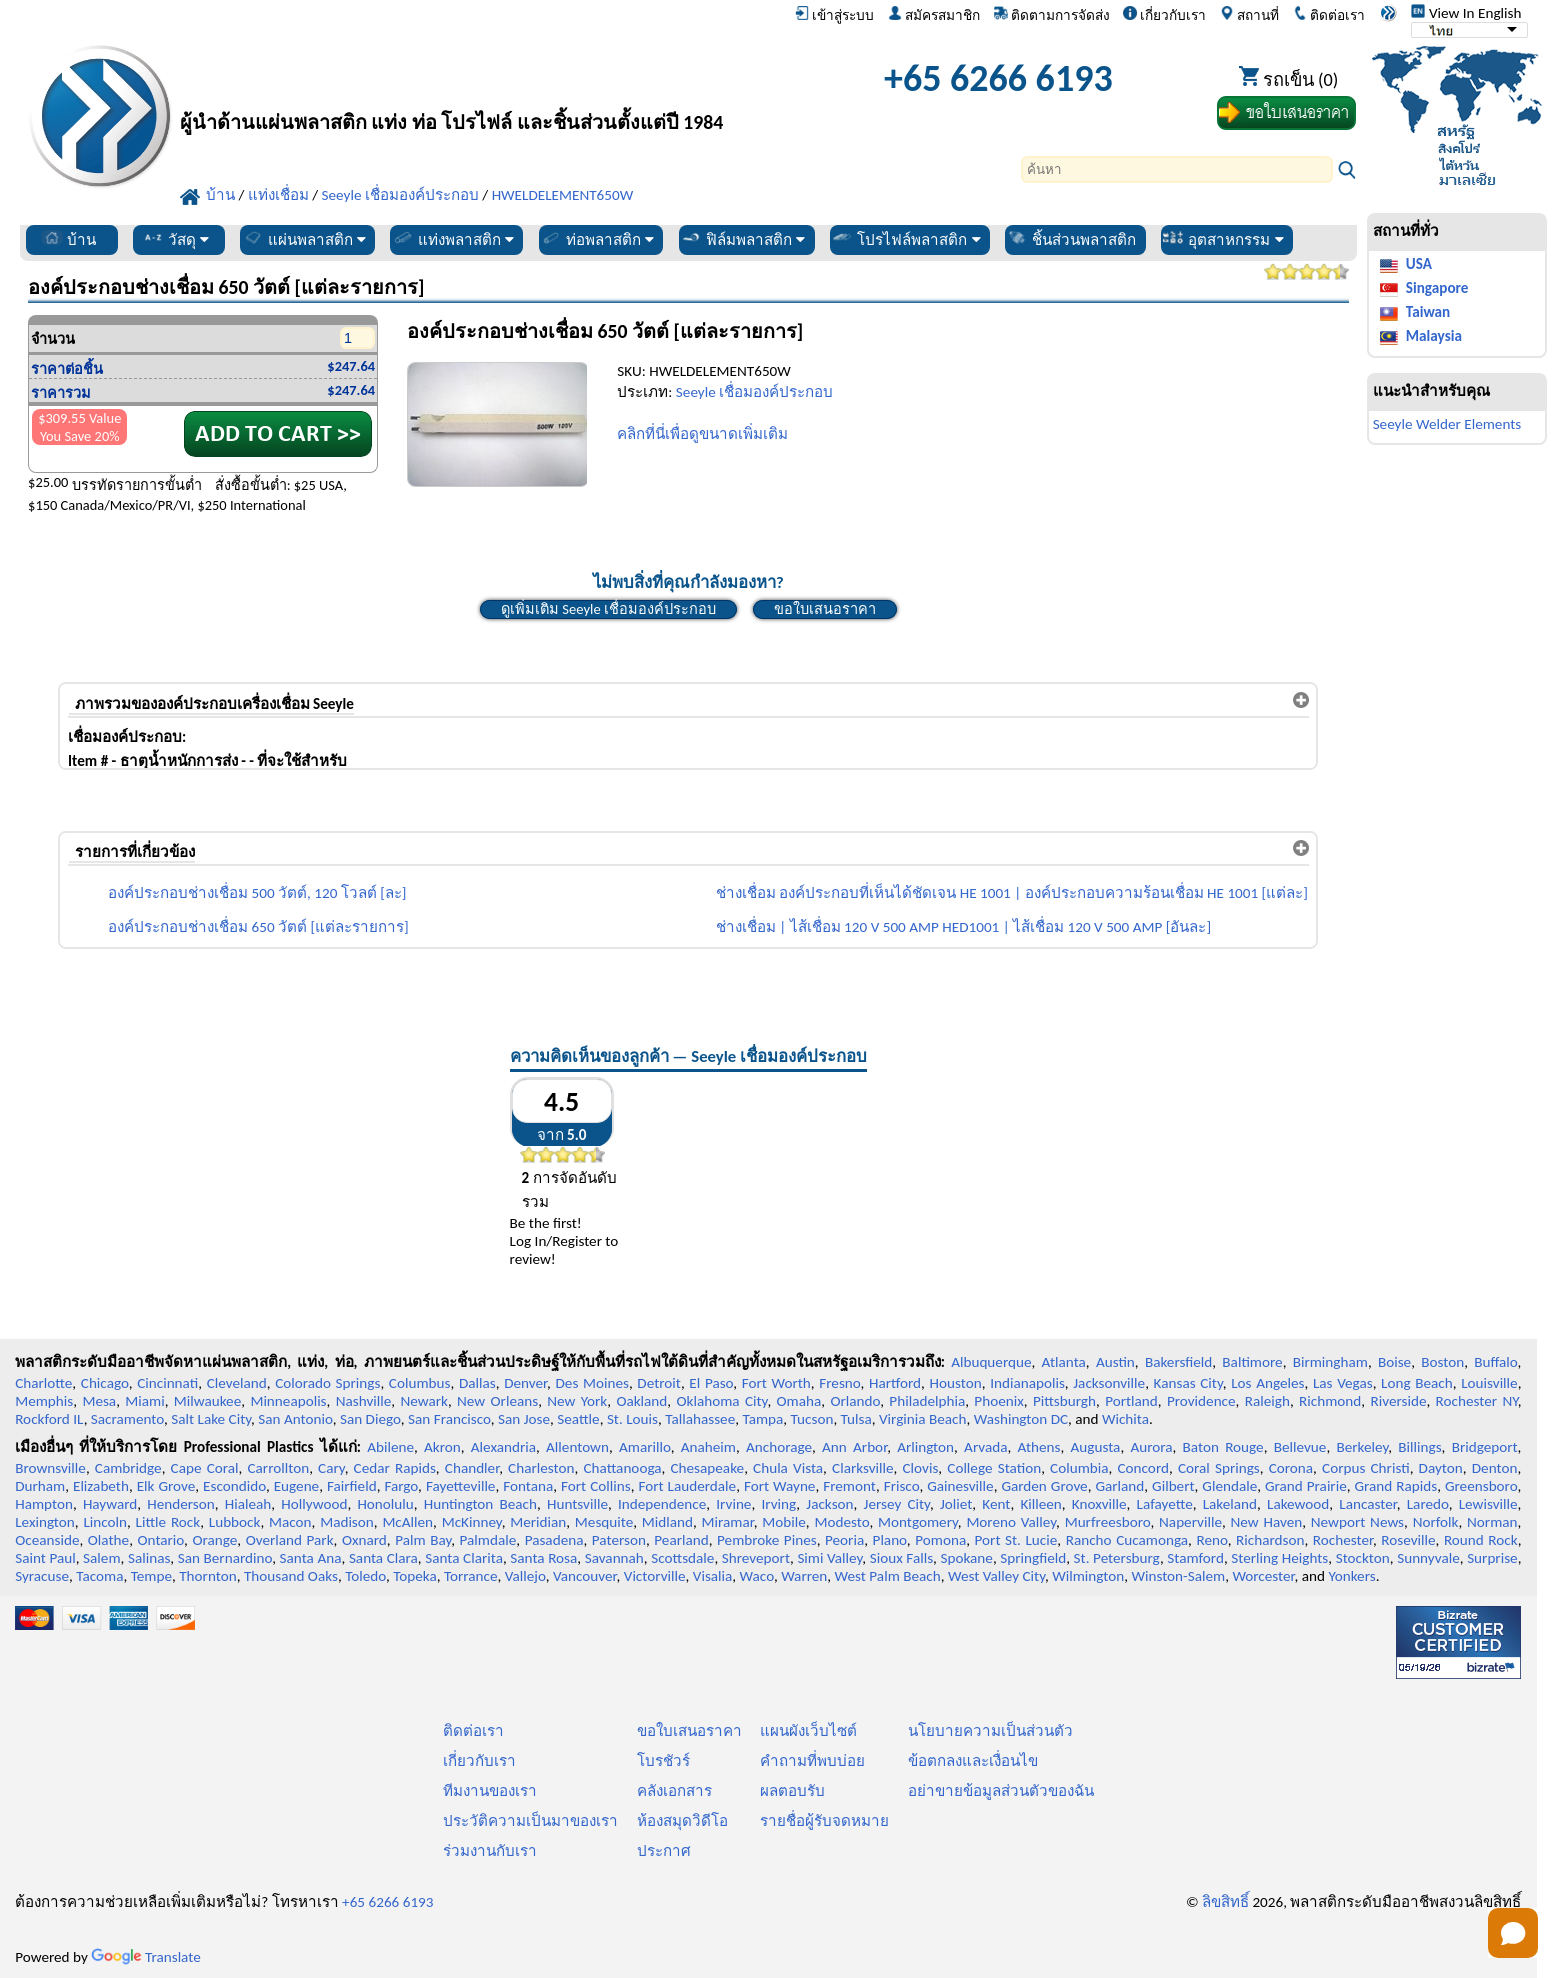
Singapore (1437, 288)
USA (1419, 264)
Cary (331, 1468)
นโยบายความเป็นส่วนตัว (990, 1731)
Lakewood (1298, 1504)
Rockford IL (49, 1419)
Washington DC (1021, 1419)
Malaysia (1434, 336)
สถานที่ (1249, 15)
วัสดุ (175, 239)
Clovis (921, 1468)
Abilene (390, 1447)
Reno (1211, 1540)
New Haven (1267, 1522)
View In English (1466, 13)
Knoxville (1099, 1504)
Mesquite (604, 1522)
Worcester (1263, 1576)
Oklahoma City (721, 1401)
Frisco (902, 1486)
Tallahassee (700, 1419)
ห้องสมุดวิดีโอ (682, 1821)
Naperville (1190, 1522)
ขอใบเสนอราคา (825, 609)
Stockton (1363, 1558)
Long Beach (1417, 1383)
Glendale (1229, 1486)
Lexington (45, 1522)
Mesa (99, 1401)
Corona (1291, 1468)
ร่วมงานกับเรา (490, 1851)
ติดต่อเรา (1329, 15)
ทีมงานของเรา (490, 1791)
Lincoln (105, 1522)
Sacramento (127, 1419)
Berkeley (1362, 1447)
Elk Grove (166, 1486)
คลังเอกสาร (674, 1791)
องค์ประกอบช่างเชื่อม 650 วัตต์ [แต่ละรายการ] (258, 927)
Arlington (925, 1447)
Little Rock (168, 1522)
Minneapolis (288, 1401)
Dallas (477, 1383)
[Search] (1177, 169)
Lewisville (1488, 1504)
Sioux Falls (901, 1558)
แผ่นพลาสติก (304, 239)
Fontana (528, 1486)
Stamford (1195, 1558)
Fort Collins (596, 1486)
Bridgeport (1485, 1447)
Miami (144, 1401)
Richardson (1270, 1540)
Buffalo (1495, 1362)
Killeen (1040, 1504)
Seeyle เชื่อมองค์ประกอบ (754, 392)
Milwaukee (207, 1401)
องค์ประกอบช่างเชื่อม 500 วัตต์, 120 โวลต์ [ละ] (257, 893)
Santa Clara (383, 1558)
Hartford (895, 1383)
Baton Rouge (1223, 1447)
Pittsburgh (1064, 1401)
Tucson (812, 1419)
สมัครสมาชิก (934, 15)
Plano (890, 1540)
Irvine (733, 1504)
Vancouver (585, 1576)
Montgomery (918, 1522)
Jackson (829, 1504)
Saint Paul (45, 1558)
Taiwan (1428, 312)
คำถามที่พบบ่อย (812, 1761)
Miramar (728, 1522)
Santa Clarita (464, 1558)
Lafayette (1165, 1504)
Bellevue (1300, 1447)
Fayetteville (461, 1486)
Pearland (681, 1540)
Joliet (956, 1504)
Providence (1201, 1401)
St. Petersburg (1117, 1558)
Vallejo (525, 1576)
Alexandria (503, 1447)
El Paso (711, 1383)
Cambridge (128, 1468)
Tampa (762, 1419)
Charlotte (43, 1383)
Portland (1131, 1401)
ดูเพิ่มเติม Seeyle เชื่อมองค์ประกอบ (608, 609)
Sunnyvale (1428, 1558)
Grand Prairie (1306, 1486)
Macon (290, 1522)
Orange (214, 1540)
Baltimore (1252, 1362)
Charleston (541, 1468)
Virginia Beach (923, 1419)
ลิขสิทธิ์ (1225, 1902)
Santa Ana (311, 1558)
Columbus (420, 1383)
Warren (804, 1576)
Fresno (839, 1383)
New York (577, 1401)
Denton (1495, 1468)
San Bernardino (225, 1558)
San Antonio (295, 1419)
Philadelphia (927, 1401)
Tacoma (99, 1576)
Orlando (855, 1401)
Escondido (234, 1486)
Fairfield (352, 1486)
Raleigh (1267, 1401)
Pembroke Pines (767, 1540)
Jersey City (897, 1504)
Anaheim (708, 1447)
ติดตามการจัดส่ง (1052, 15)
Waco (757, 1576)
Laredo (1428, 1504)
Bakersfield (1178, 1362)
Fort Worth (776, 1383)
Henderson (181, 1504)
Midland (667, 1522)
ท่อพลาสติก (597, 239)
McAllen (407, 1522)
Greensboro (1481, 1486)
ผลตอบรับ (792, 1791)
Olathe (108, 1540)
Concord (1142, 1468)
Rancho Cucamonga (1127, 1540)
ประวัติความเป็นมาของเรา (530, 1821)
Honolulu (385, 1504)
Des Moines (591, 1383)
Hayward (110, 1504)
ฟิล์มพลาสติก (742, 239)
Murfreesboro (1108, 1522)
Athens (1039, 1447)
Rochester (1343, 1540)
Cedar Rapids (395, 1468)
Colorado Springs (327, 1383)
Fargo (401, 1486)
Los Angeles (1267, 1383)
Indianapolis (1027, 1383)
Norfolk (1436, 1522)
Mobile (784, 1522)
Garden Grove (1044, 1486)
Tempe (151, 1576)
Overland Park (290, 1540)
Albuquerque (991, 1362)
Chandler (472, 1468)
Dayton (1441, 1468)
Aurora (1151, 1447)
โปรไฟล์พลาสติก (905, 239)
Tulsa (856, 1419)
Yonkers (1351, 1576)
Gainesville (960, 1486)
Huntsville (577, 1504)
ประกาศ (664, 1851)
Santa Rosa (543, 1558)
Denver (525, 1383)
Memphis (44, 1401)
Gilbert (1173, 1486)
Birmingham (1330, 1362)
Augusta (1096, 1447)
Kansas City (1188, 1383)
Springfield (1033, 1558)
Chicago (105, 1383)
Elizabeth (101, 1486)
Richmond (1330, 1401)
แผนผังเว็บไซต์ (808, 1731)
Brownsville (50, 1468)
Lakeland (1230, 1504)
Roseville (1408, 1540)
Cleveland (237, 1383)
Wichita (1125, 1419)
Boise (1394, 1362)
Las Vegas (1343, 1383)
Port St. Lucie (1016, 1540)
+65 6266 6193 (998, 78)
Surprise (1492, 1558)
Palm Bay (423, 1540)
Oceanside (47, 1540)
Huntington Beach (480, 1504)
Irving (778, 1504)
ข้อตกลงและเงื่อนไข (973, 1761)
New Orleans (497, 1401)
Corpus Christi (1366, 1468)
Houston (956, 1383)
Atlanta (1064, 1362)
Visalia (713, 1576)
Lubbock (235, 1522)
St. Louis (632, 1419)
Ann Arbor (854, 1447)
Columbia (1079, 1468)
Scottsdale (682, 1558)
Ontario (160, 1540)
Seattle (578, 1419)
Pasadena (554, 1540)
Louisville (1489, 1383)
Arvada (985, 1447)
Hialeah (248, 1504)
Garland (1119, 1486)
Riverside (1398, 1401)
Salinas (149, 1558)
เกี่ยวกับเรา (1164, 15)
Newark (423, 1401)
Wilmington (1088, 1576)
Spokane (966, 1558)
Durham (40, 1486)
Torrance (471, 1576)
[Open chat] (1513, 1933)
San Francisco (449, 1419)
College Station (994, 1468)
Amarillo (645, 1447)
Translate (146, 1957)
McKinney (472, 1522)
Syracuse (42, 1576)
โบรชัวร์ (663, 1761)
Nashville (364, 1401)
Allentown (577, 1447)
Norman (1492, 1522)
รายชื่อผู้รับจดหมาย (824, 1821)
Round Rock (1481, 1540)
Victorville (655, 1576)
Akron (442, 1447)
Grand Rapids (1395, 1486)
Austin (1115, 1362)
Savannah (614, 1558)
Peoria (844, 1540)
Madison (347, 1522)
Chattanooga (622, 1468)
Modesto (841, 1522)
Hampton (44, 1504)
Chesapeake (707, 1468)
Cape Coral (205, 1468)
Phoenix (998, 1401)
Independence (662, 1504)
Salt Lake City (211, 1419)
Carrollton (279, 1468)
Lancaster (1367, 1504)
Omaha (799, 1401)
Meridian (538, 1522)
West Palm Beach (888, 1576)
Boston (1442, 1362)
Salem (101, 1558)
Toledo (365, 1576)
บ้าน (68, 239)
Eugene (297, 1486)
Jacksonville (1109, 1383)
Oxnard (364, 1540)
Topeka (415, 1576)
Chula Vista (788, 1468)
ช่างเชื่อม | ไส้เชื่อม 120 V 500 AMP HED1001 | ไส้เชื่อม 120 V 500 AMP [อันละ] (963, 927)
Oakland (641, 1401)
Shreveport (756, 1558)
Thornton (207, 1576)
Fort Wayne (780, 1486)
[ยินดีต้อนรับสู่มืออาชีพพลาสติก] (480, 83)
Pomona (940, 1540)
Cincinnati (167, 1383)
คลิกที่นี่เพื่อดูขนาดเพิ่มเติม (702, 434)
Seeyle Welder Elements (1447, 424)
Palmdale (488, 1540)
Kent (996, 1504)
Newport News (1357, 1522)
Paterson (619, 1540)
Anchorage (779, 1447)
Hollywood (314, 1504)
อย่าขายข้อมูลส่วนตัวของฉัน (1001, 1791)
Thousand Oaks (291, 1576)
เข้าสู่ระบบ (834, 15)
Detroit (659, 1383)
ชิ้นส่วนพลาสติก (1071, 239)
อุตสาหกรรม (1222, 239)
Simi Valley (829, 1558)
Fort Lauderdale (687, 1486)
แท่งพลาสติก (453, 239)
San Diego (370, 1419)
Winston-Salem (1178, 1576)
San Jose (524, 1419)
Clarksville (863, 1468)
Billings (1419, 1447)
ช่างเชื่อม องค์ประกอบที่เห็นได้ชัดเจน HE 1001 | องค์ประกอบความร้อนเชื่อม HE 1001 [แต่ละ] (1012, 893)
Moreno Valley (1011, 1522)
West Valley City (996, 1576)
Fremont (849, 1486)
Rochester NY (1477, 1401)
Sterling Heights (1279, 1558)
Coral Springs (1219, 1468)
